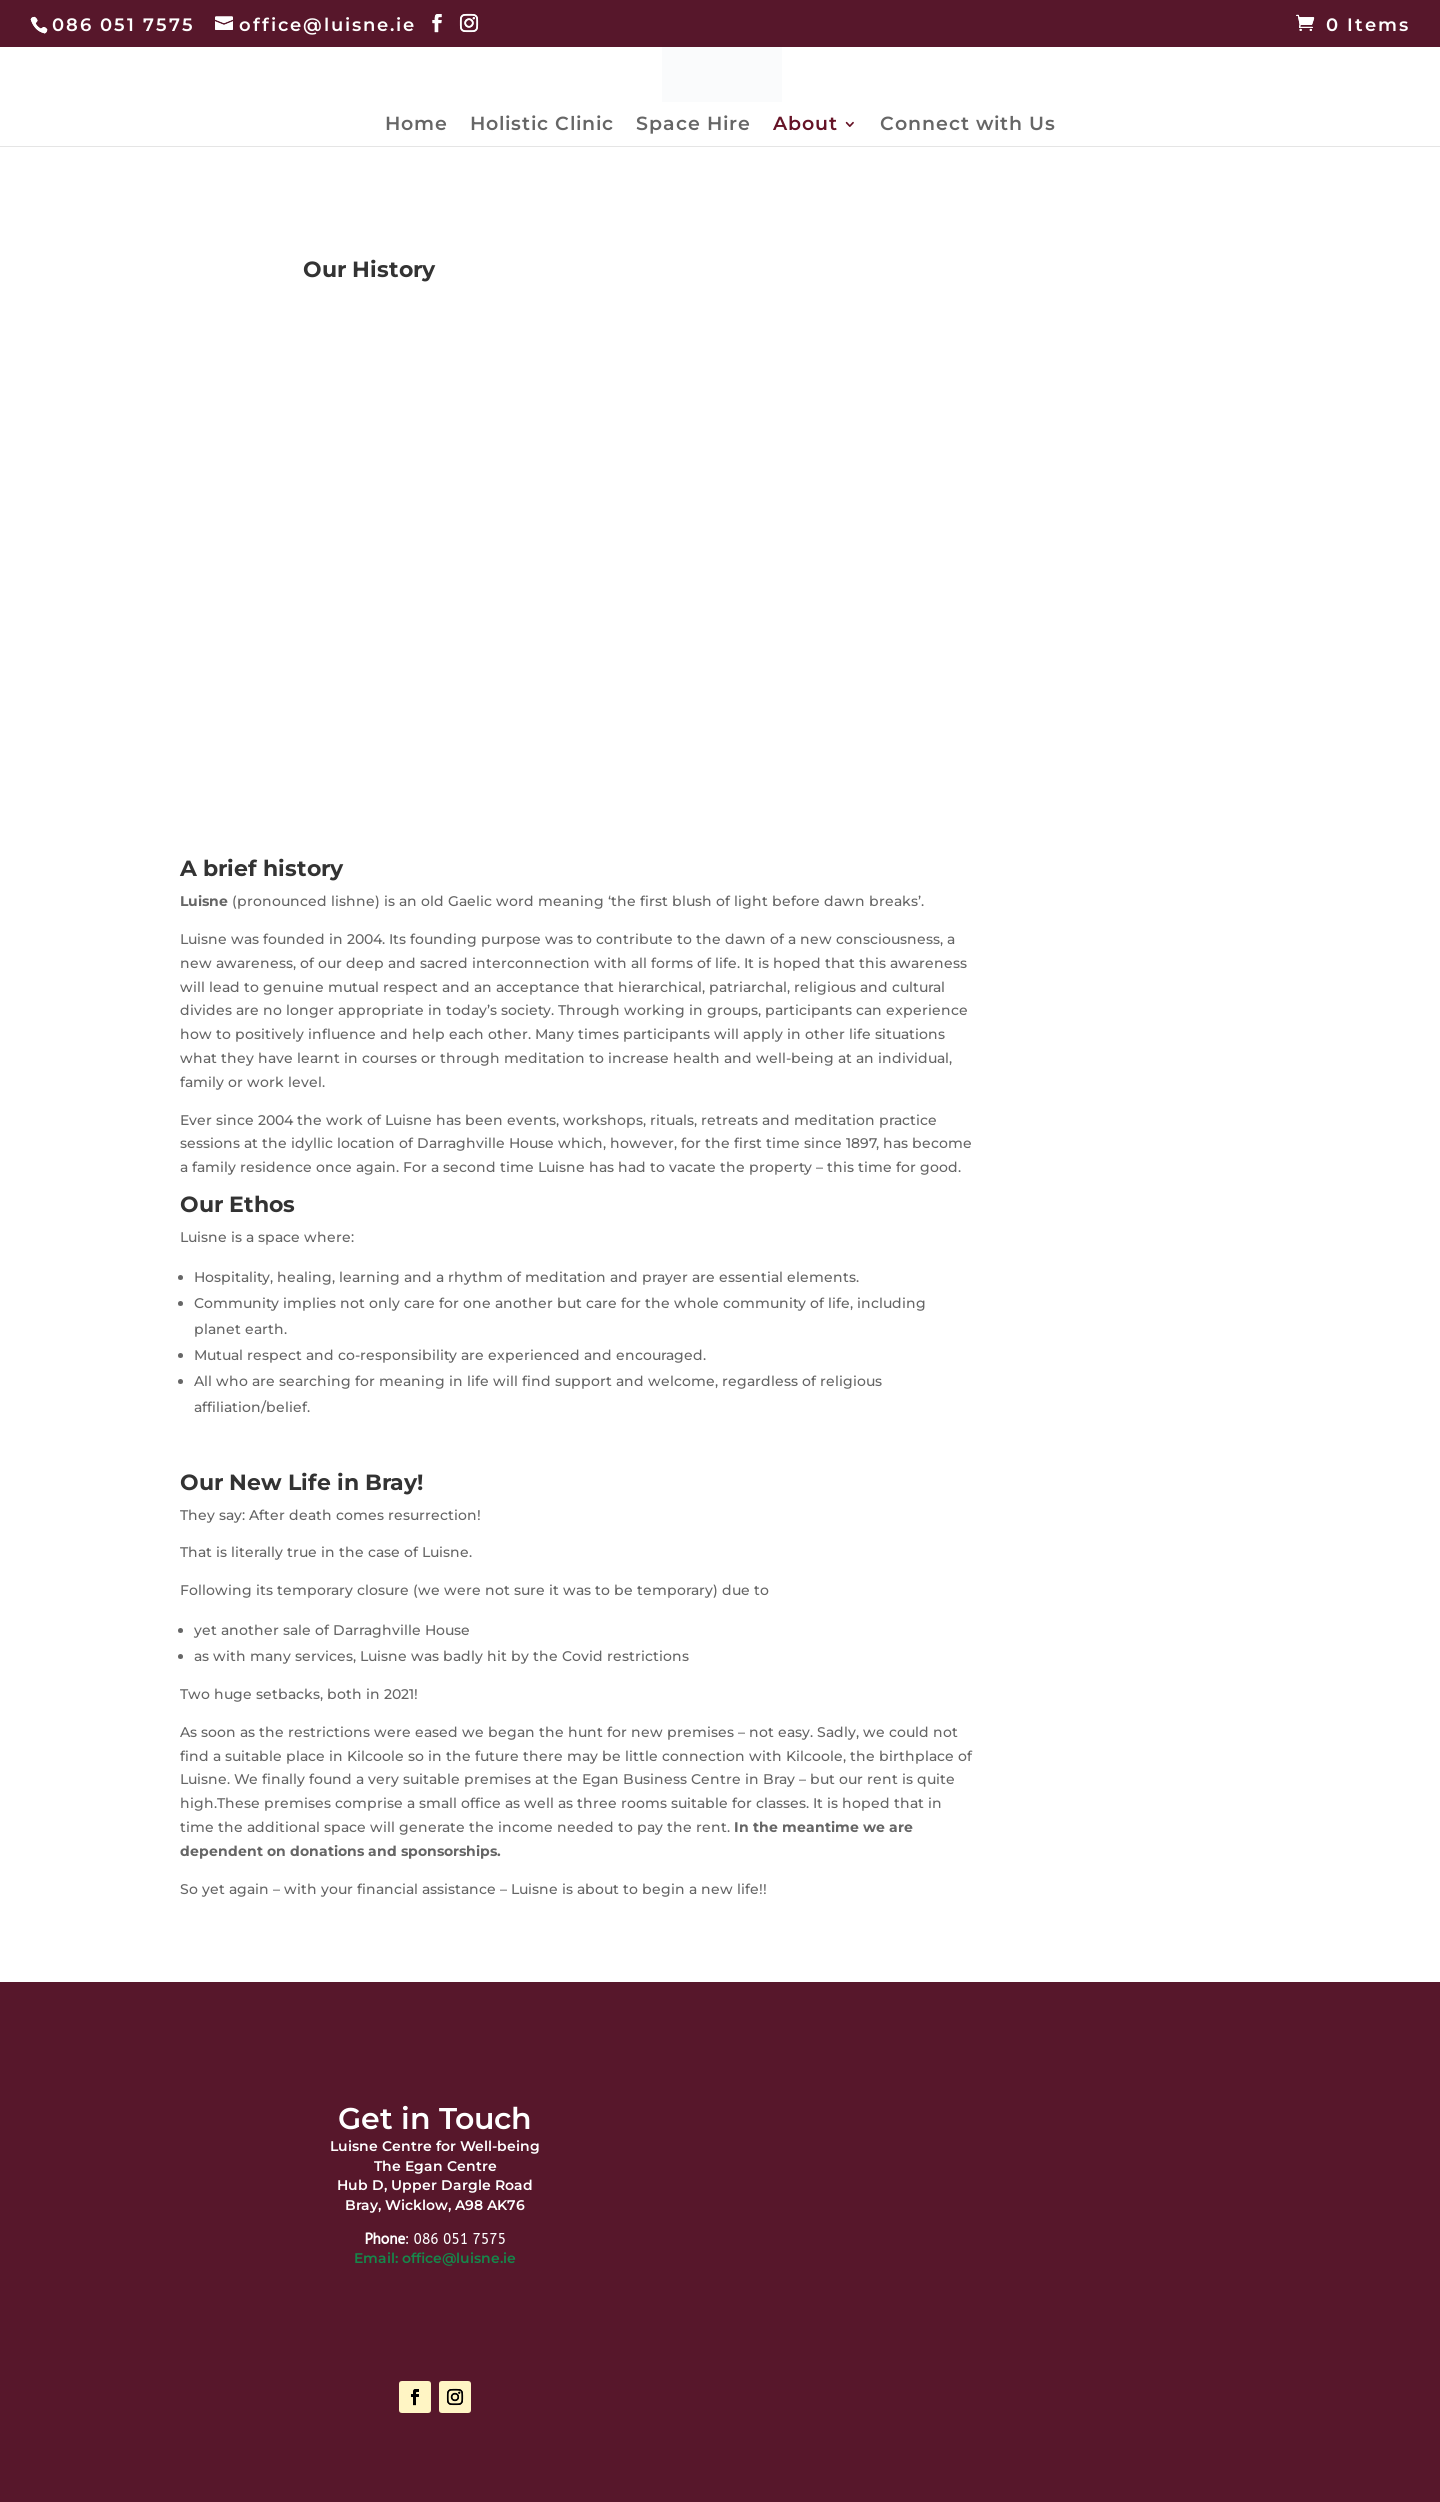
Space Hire (693, 126)
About (805, 126)
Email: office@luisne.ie (435, 2258)
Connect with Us (968, 126)
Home (416, 126)
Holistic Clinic (542, 126)
